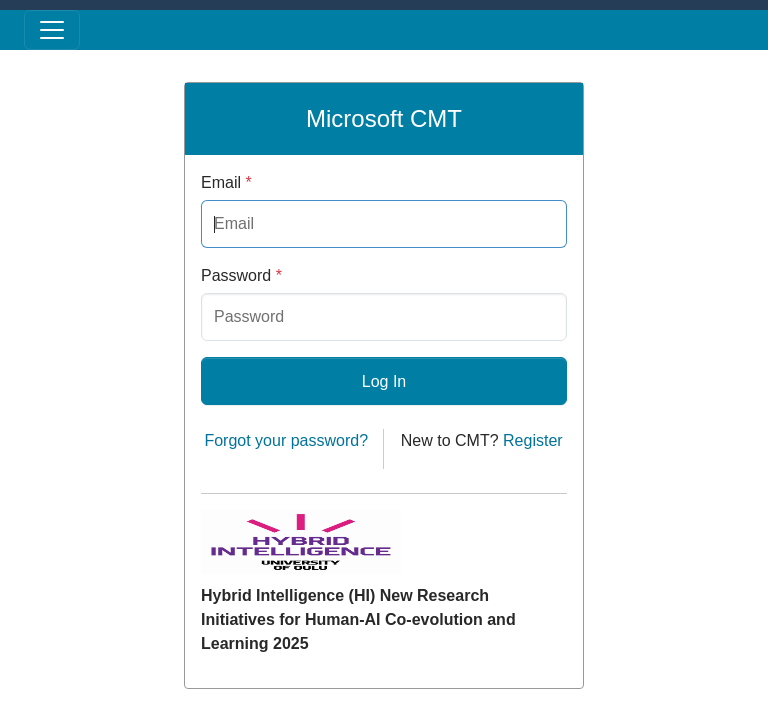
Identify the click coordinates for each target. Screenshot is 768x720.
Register (533, 440)
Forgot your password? (286, 440)
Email (226, 182)
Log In (384, 381)
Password (241, 275)
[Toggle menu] (52, 30)
